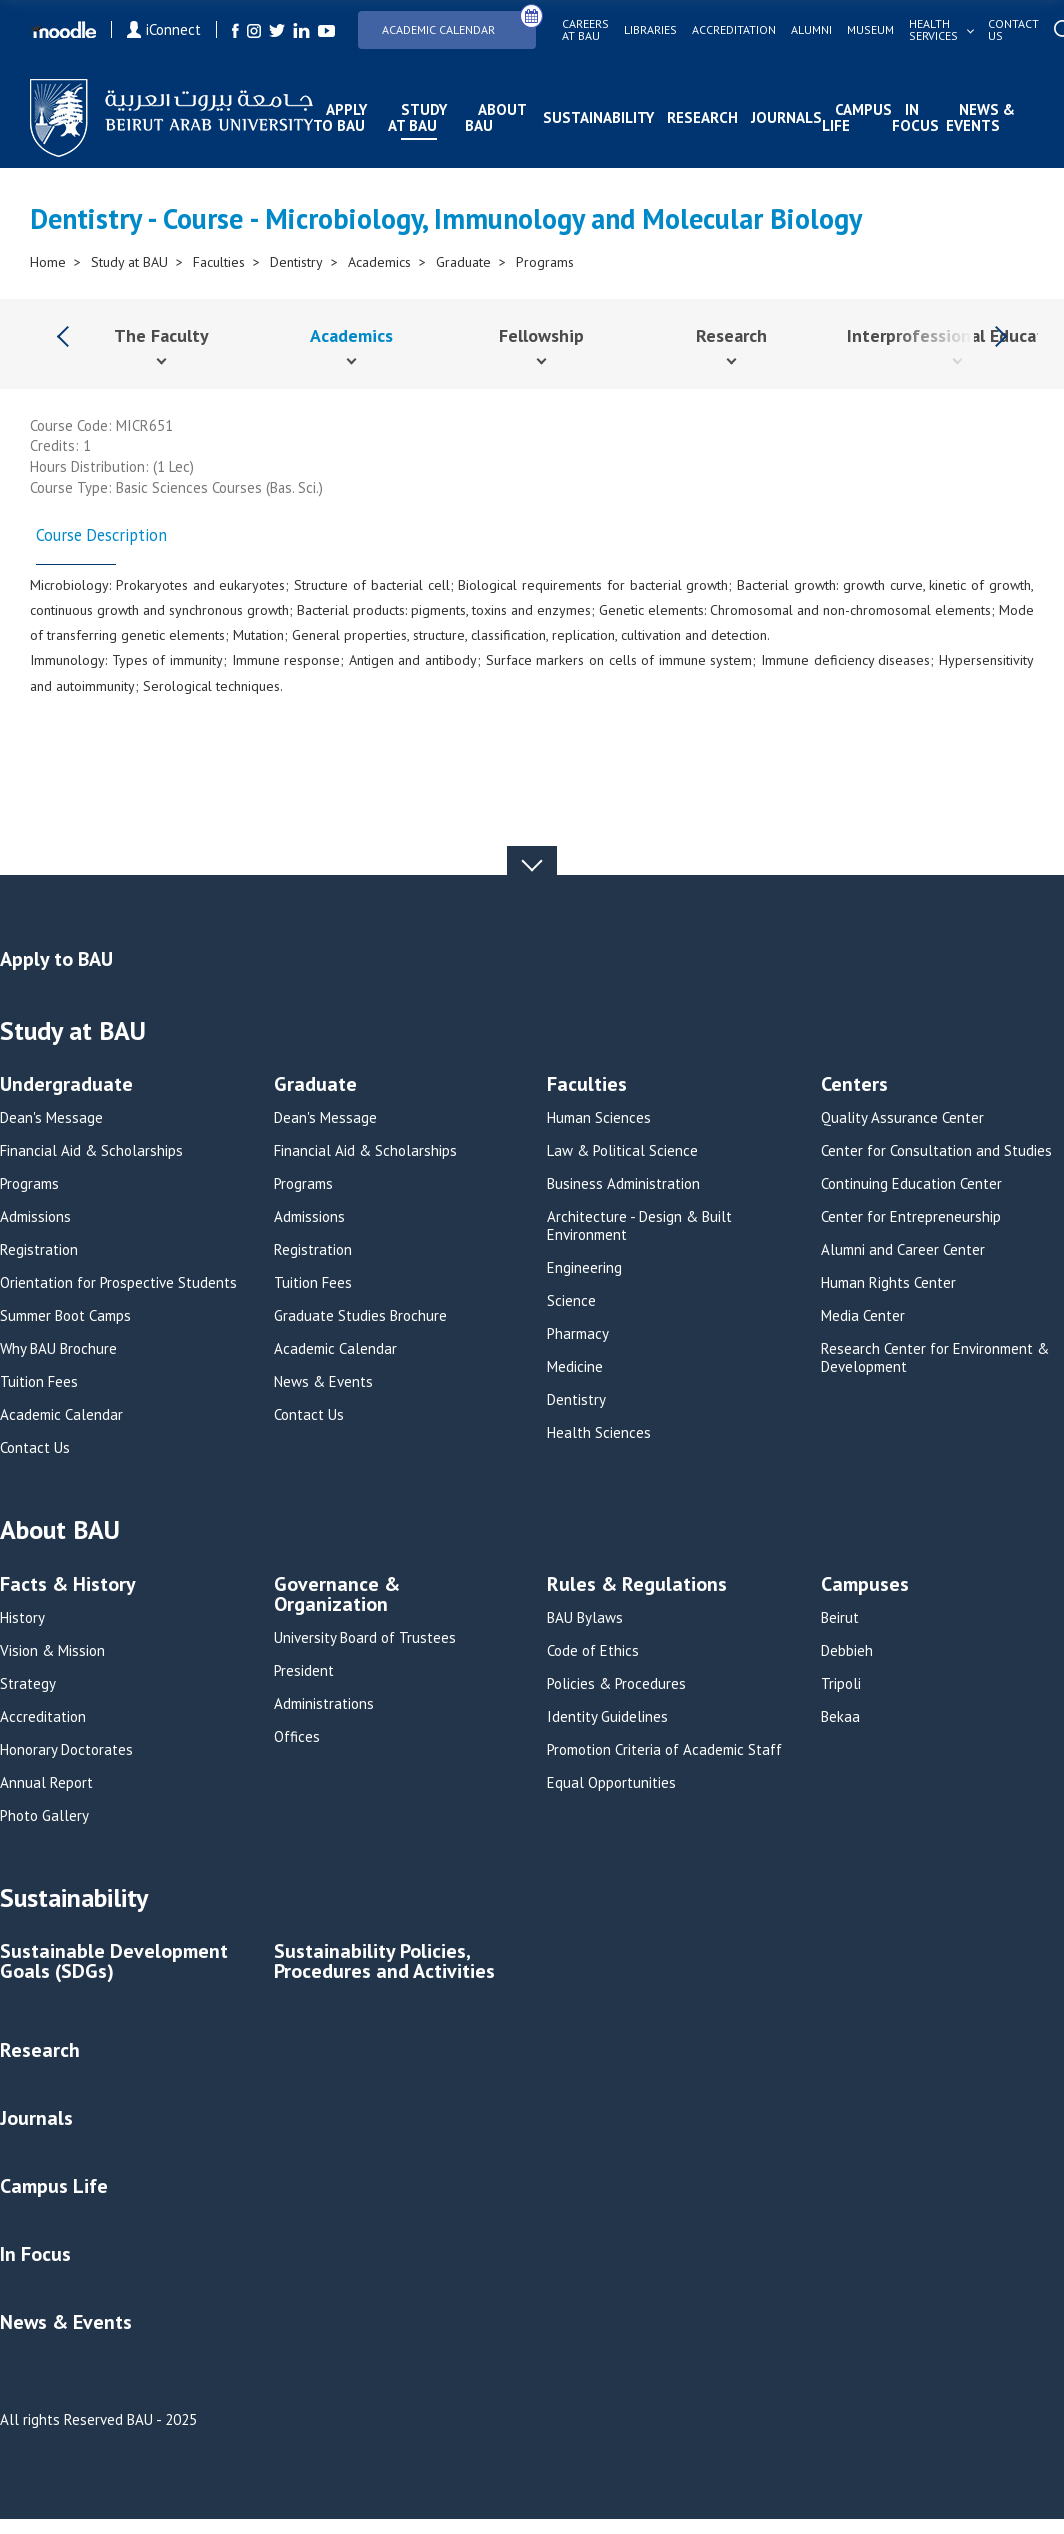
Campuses (865, 1585)
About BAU (495, 117)
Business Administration (623, 1184)
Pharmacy (578, 1334)
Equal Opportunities (611, 1783)
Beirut (840, 1618)
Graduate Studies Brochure (360, 1316)
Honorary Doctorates (66, 1750)
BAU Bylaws (585, 1618)
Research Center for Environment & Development (935, 1358)
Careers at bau (585, 30)
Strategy (28, 1684)
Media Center (863, 1316)
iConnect (164, 29)
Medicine (575, 1367)
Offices (297, 1737)
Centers (854, 1085)
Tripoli (841, 1684)
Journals (786, 117)
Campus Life (857, 117)
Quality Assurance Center (902, 1118)
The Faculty (161, 335)
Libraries (650, 30)
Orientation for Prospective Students (118, 1283)
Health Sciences (599, 1433)
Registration (39, 1250)
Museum (870, 30)
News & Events (980, 117)
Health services (933, 30)
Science (571, 1301)
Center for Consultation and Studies (936, 1151)
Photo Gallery (44, 1816)
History (22, 1618)
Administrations (324, 1704)
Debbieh (847, 1651)
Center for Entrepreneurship (911, 1217)
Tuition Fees (39, 1382)
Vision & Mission (52, 1651)
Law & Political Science (622, 1151)
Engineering (584, 1268)
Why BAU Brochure (58, 1349)
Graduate (463, 262)
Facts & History (68, 1585)
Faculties (219, 262)
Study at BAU (417, 117)
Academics (379, 262)
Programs (545, 262)
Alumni (811, 30)
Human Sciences (599, 1118)
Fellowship (541, 335)
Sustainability (598, 117)
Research (702, 117)
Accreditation (734, 30)
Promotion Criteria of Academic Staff (664, 1750)
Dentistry (296, 262)
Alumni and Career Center (903, 1250)
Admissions (35, 1217)
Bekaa (840, 1717)
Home (48, 262)
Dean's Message (51, 1118)
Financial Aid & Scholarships (91, 1151)
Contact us (1013, 30)
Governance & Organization (337, 1595)
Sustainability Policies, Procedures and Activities (384, 1962)
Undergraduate (66, 1085)
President (304, 1671)
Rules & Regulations (637, 1585)
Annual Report (46, 1783)
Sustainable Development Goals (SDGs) (114, 1962)
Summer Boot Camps (65, 1316)
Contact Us (35, 1448)
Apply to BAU (340, 117)
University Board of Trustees (365, 1638)
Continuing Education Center (911, 1184)
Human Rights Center (888, 1283)
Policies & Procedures (616, 1684)
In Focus (915, 117)
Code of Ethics (593, 1651)
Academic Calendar (459, 23)
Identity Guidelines (607, 1717)
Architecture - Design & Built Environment (639, 1226)
